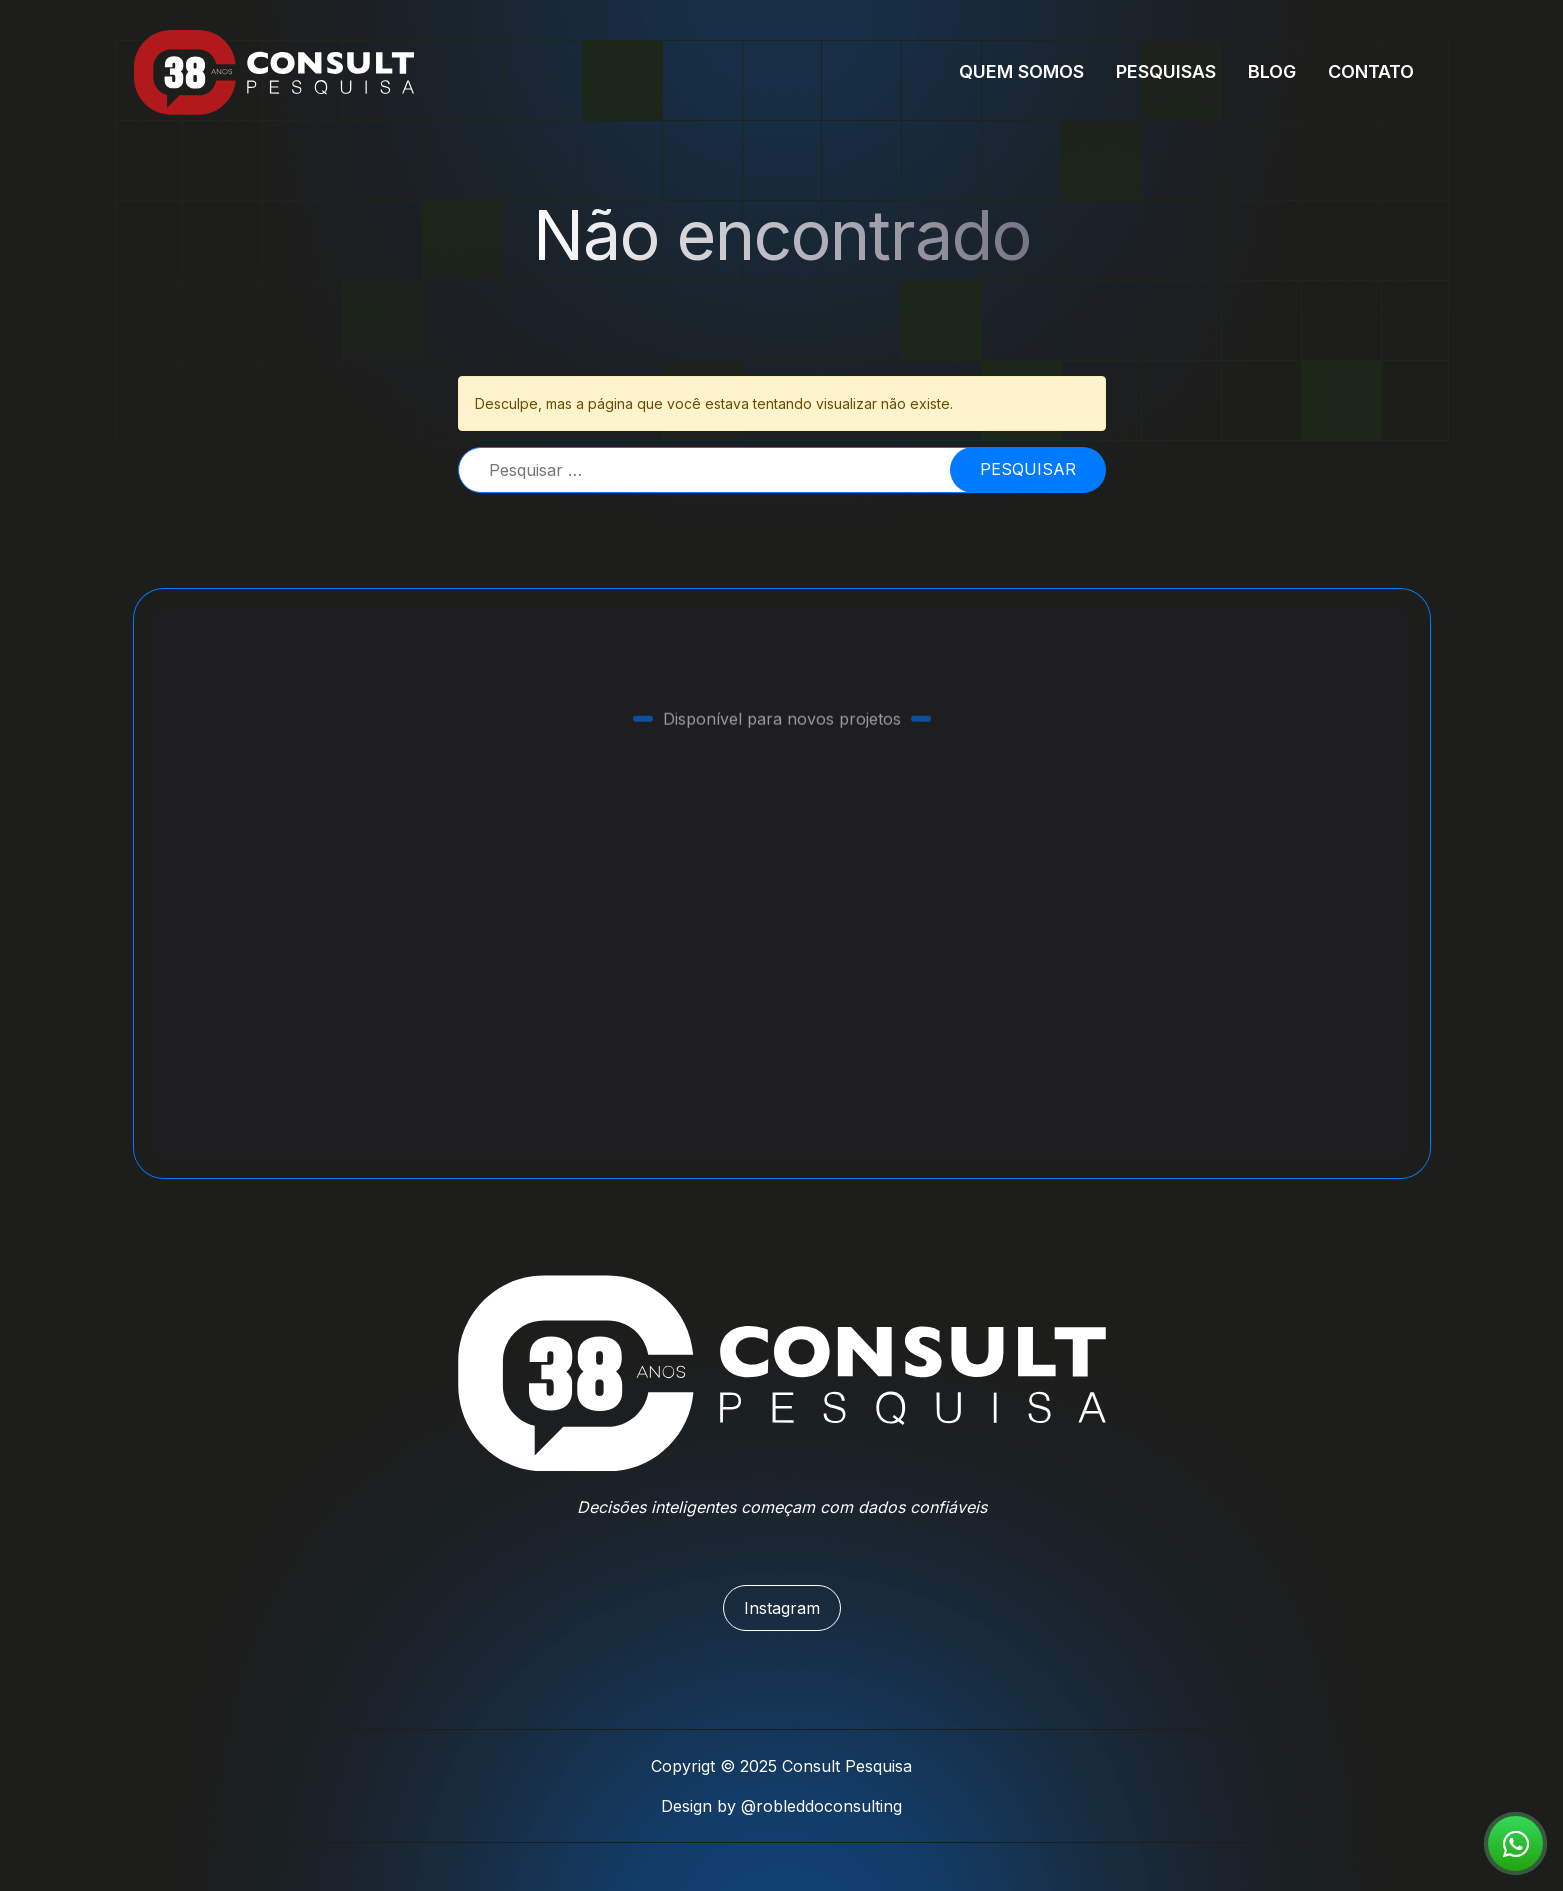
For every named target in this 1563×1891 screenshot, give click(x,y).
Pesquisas (1166, 71)
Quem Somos (1021, 71)
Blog (1272, 71)
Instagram (782, 1608)
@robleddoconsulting (821, 1806)
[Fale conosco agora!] (1515, 1843)
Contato (1371, 71)
